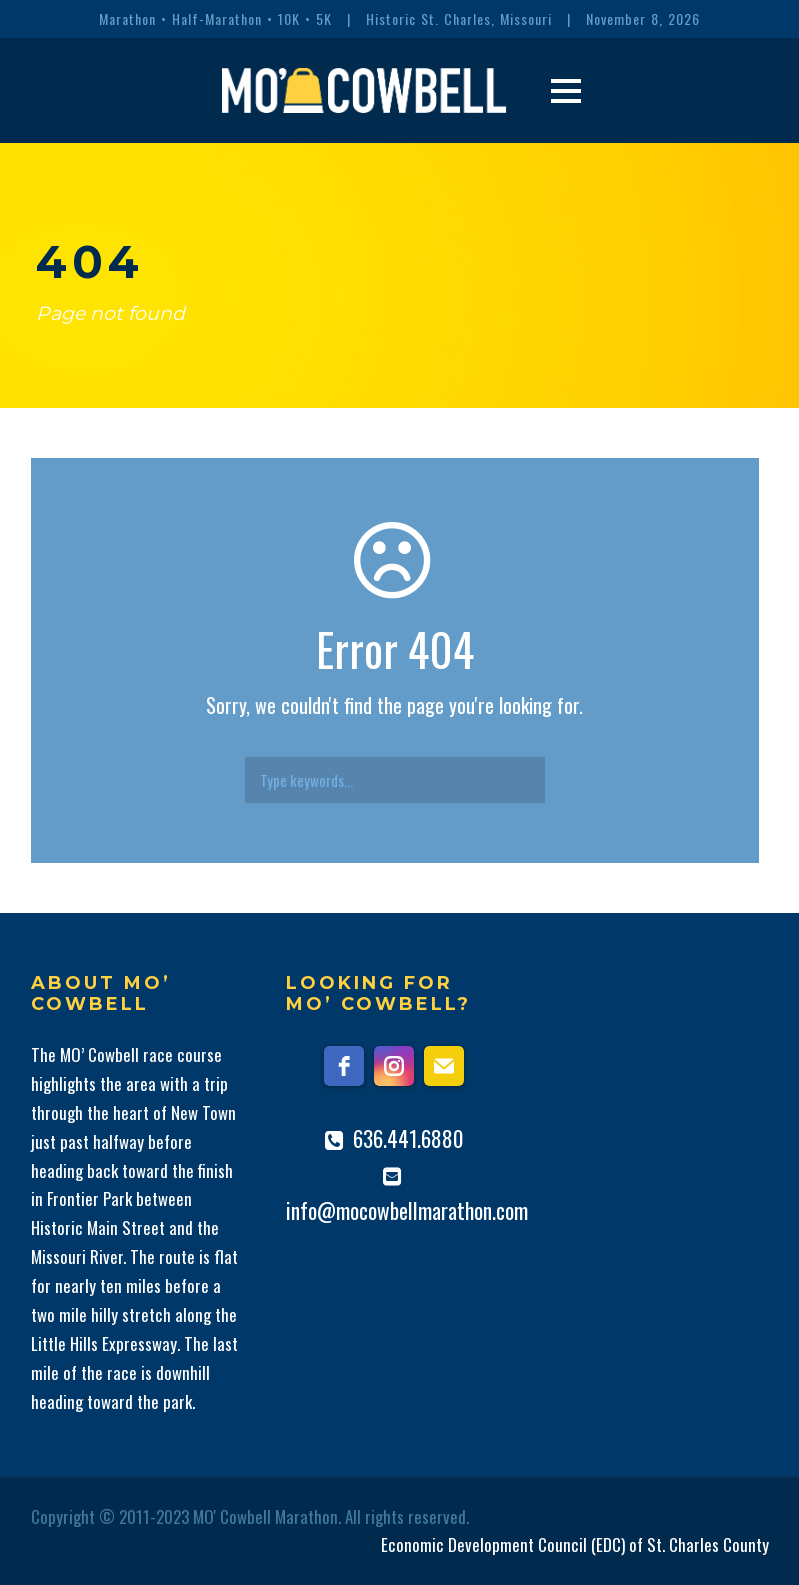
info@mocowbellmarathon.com (407, 1210)
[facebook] (344, 1066)
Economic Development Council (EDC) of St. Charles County (575, 1544)
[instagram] (394, 1066)
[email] (444, 1066)
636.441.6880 (408, 1138)
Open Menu (565, 90)
